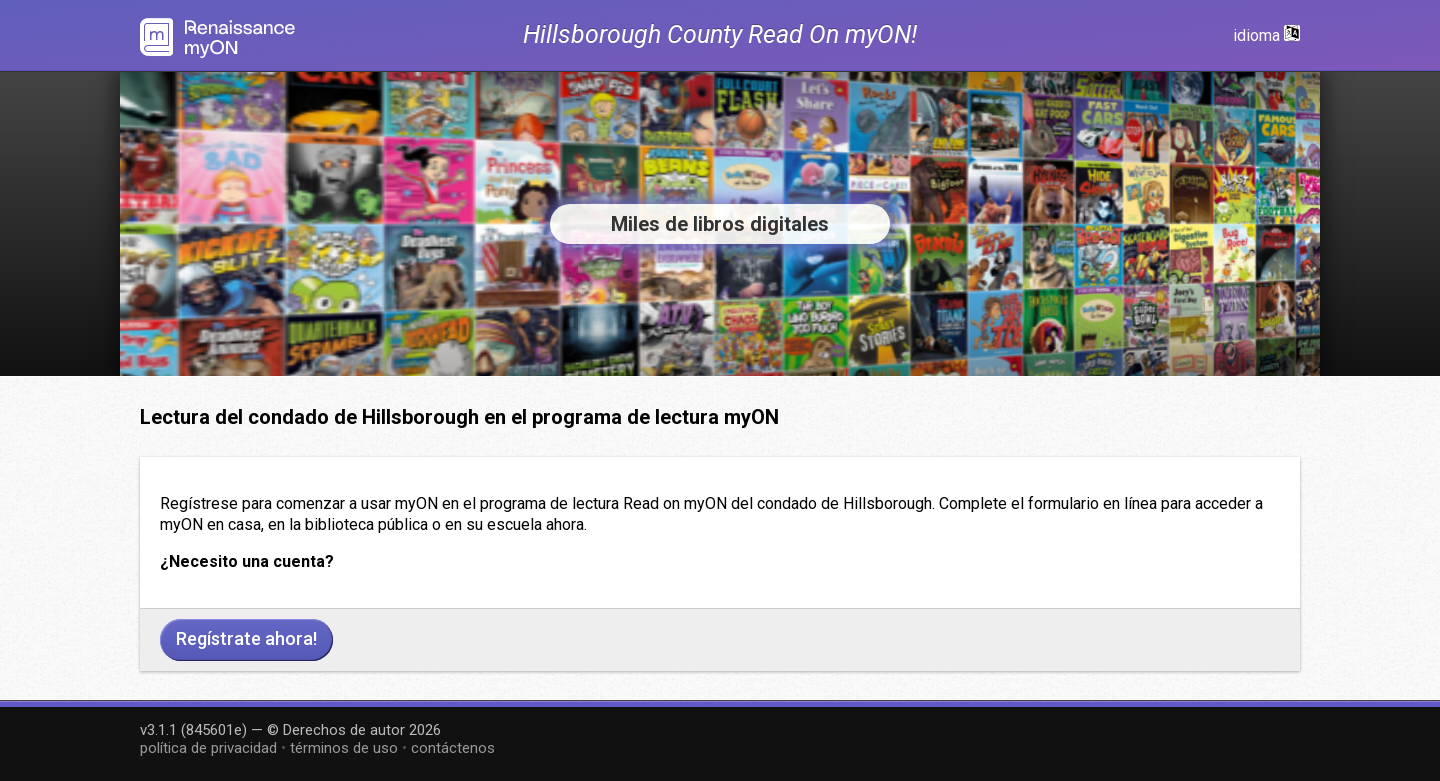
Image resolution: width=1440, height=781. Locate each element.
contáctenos (453, 748)
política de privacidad (208, 748)
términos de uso (344, 748)
